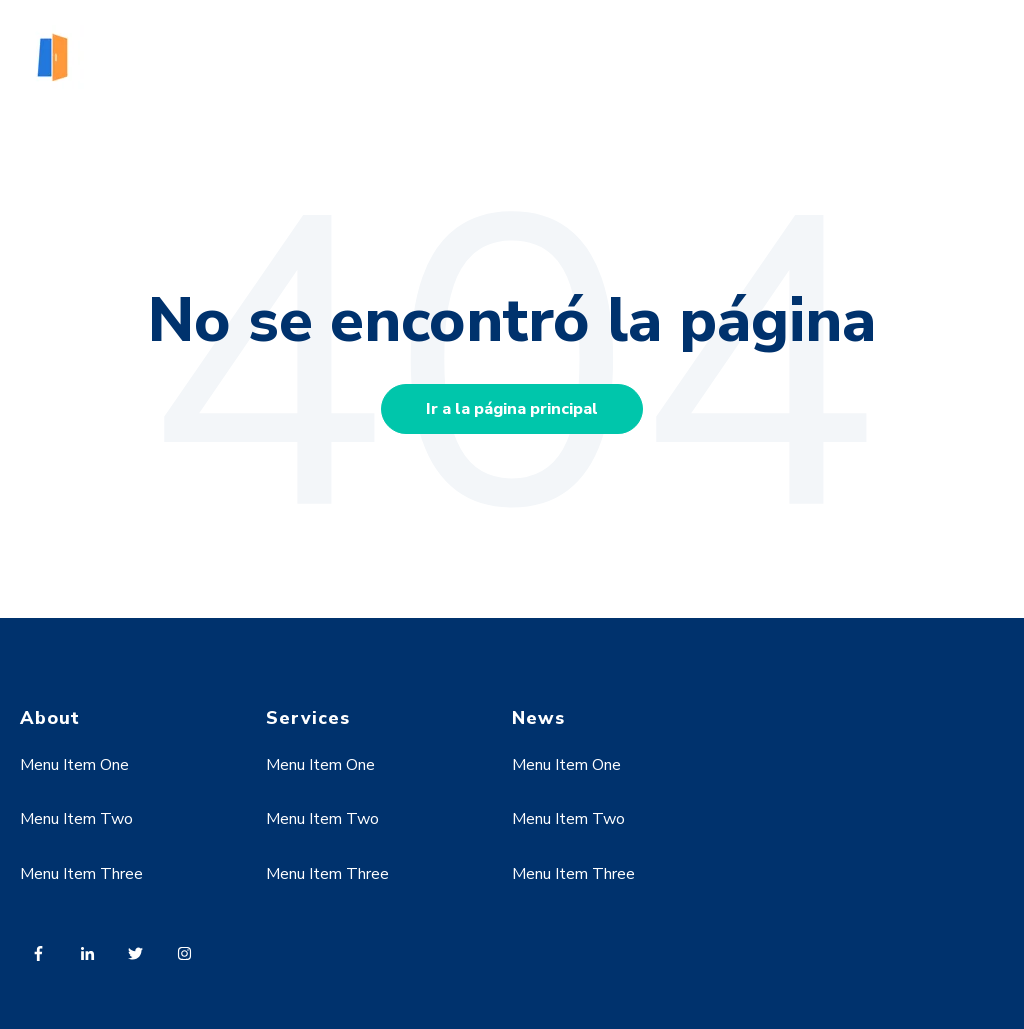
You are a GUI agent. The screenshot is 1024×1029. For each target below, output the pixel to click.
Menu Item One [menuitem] (74, 765)
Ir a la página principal (512, 409)
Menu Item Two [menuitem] (76, 819)
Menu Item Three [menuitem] (81, 874)
